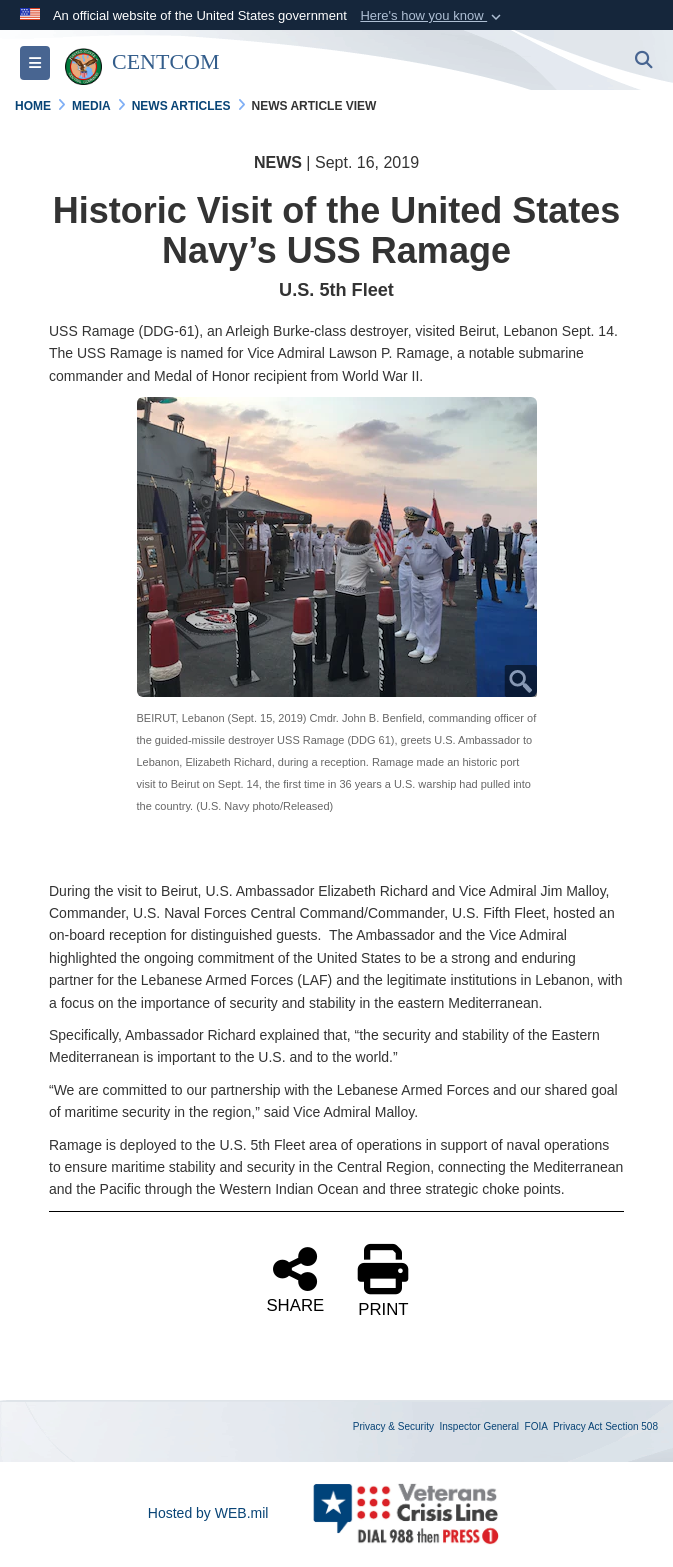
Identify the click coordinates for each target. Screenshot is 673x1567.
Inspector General (480, 1426)
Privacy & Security (393, 1426)
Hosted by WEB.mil (208, 1513)
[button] (432, 16)
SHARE (295, 1279)
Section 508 (631, 1426)
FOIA (536, 1426)
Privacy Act (577, 1426)
